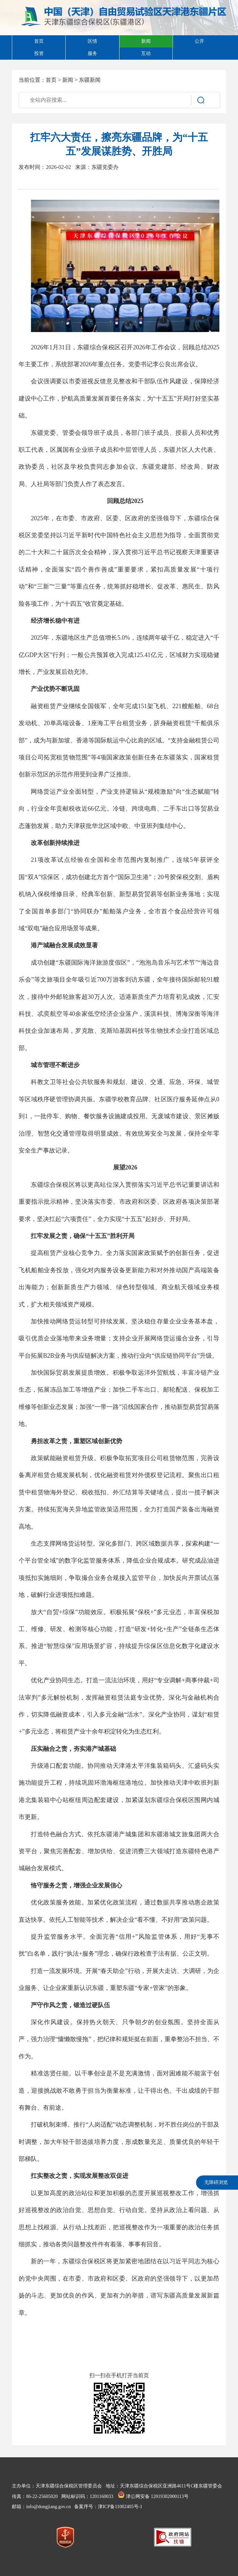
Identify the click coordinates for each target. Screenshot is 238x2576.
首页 (51, 80)
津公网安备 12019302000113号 (153, 2496)
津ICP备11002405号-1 (120, 2506)
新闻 (67, 80)
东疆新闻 (90, 80)
